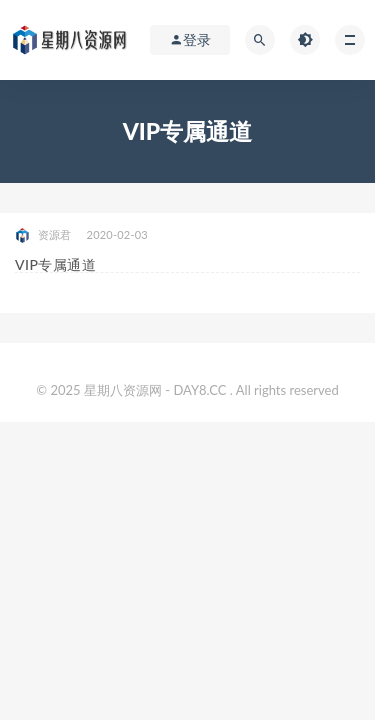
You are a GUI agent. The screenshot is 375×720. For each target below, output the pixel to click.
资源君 (43, 235)
